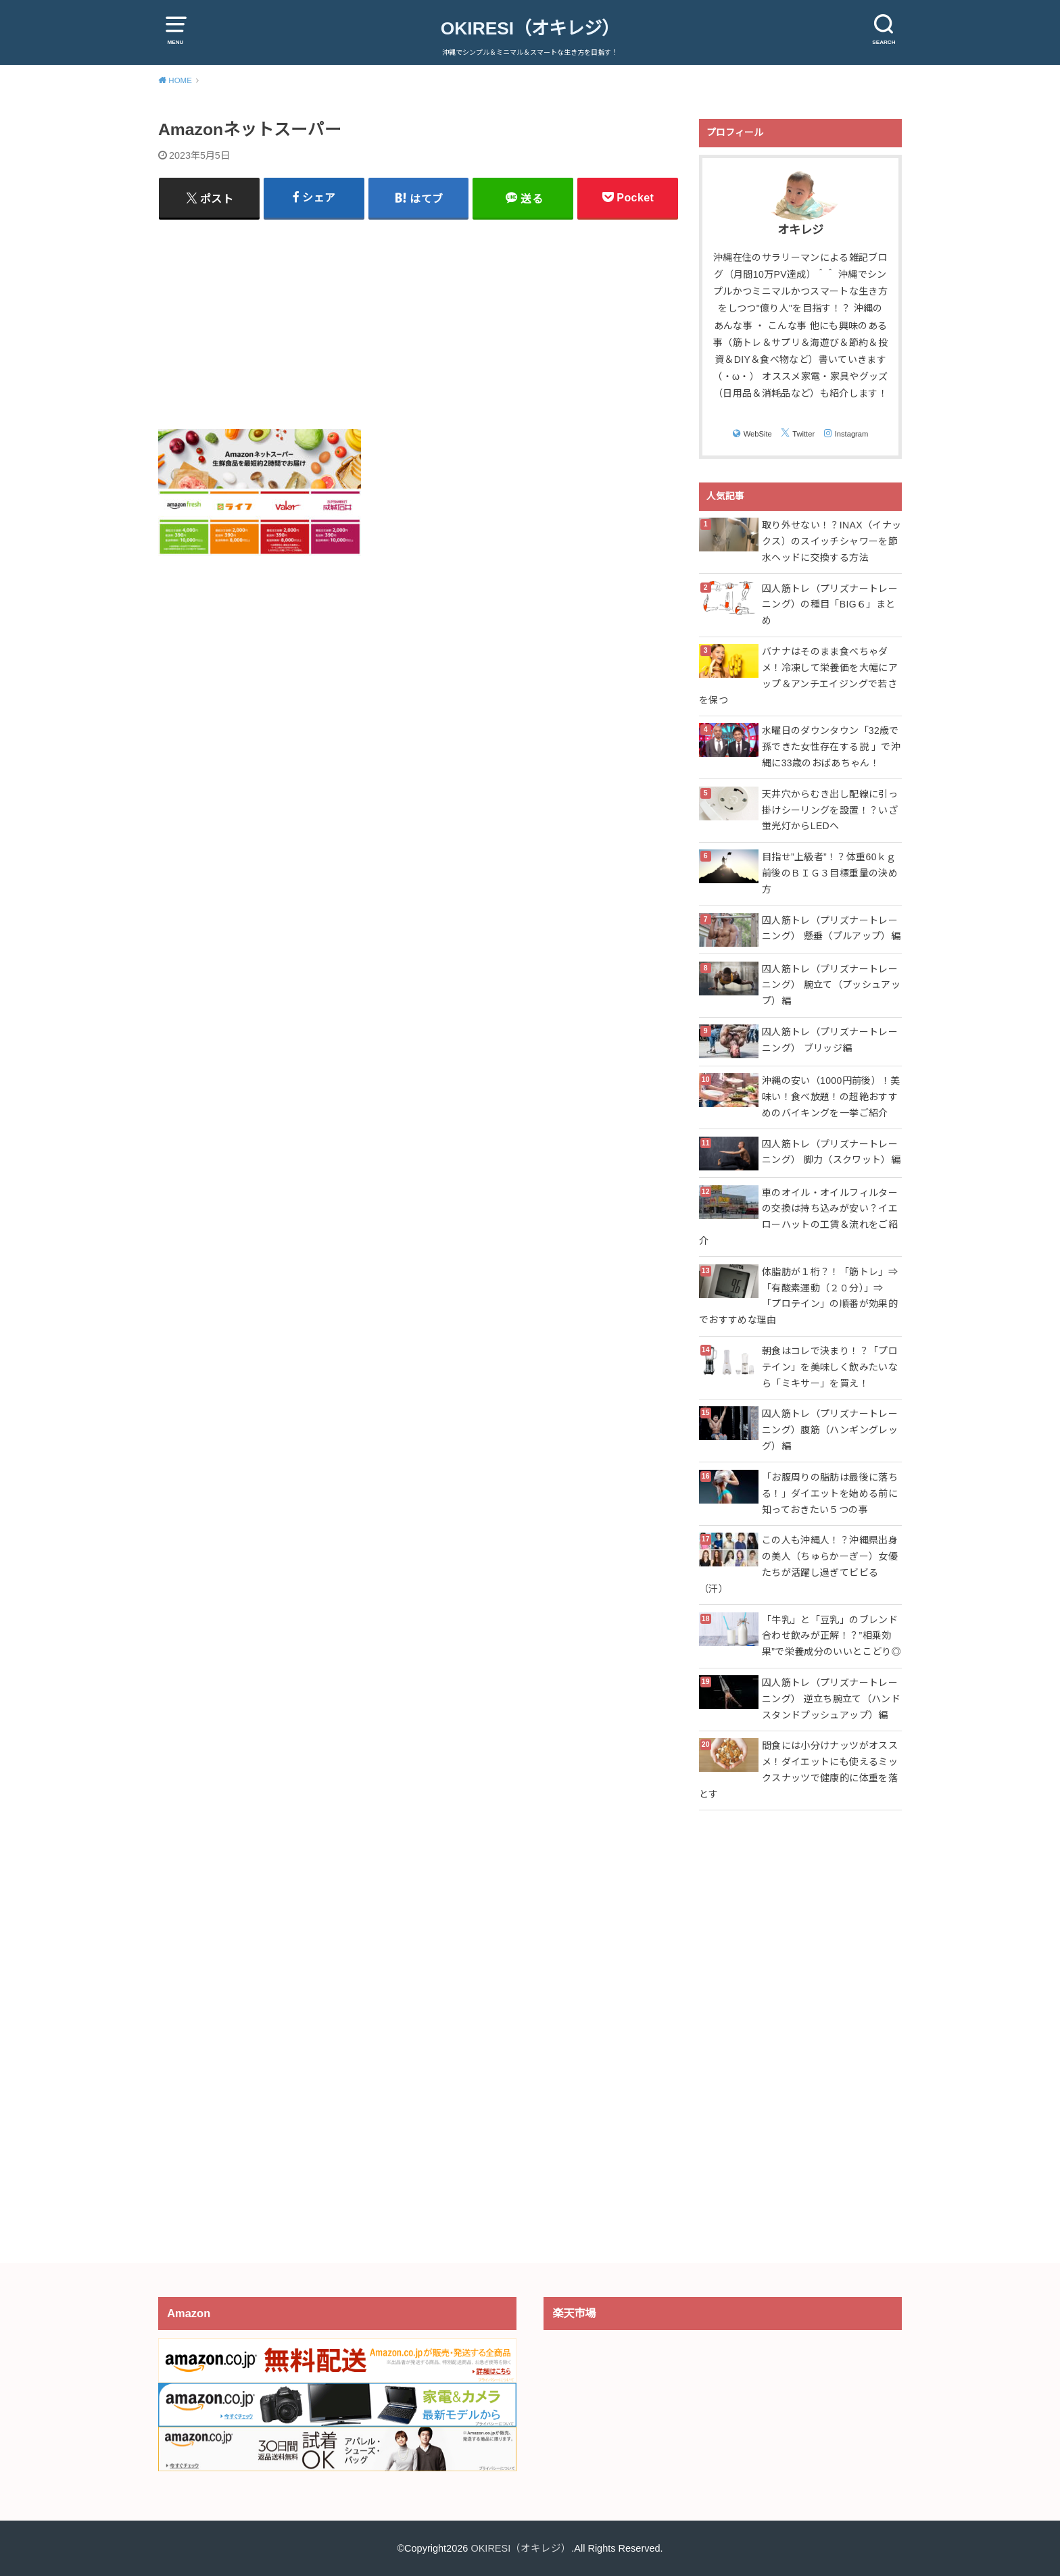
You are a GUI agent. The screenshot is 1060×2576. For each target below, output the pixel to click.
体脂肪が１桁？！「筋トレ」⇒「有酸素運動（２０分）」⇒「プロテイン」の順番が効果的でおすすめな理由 (798, 1295)
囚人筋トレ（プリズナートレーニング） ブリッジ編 (830, 1040)
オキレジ (800, 230)
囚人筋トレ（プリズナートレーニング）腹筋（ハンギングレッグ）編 (830, 1430)
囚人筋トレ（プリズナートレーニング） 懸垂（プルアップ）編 (831, 928)
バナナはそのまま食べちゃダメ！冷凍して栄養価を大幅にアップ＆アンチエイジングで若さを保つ (798, 675)
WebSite (758, 434)
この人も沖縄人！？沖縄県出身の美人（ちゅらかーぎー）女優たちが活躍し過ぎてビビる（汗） (798, 1564)
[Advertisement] (418, 323)
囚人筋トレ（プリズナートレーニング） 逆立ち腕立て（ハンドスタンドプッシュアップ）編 (831, 1698)
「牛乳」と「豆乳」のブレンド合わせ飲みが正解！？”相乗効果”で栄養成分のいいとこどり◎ (831, 1636)
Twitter (803, 434)
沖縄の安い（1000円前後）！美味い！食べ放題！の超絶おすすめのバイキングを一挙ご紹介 (831, 1096)
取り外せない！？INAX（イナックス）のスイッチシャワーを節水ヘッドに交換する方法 (831, 541)
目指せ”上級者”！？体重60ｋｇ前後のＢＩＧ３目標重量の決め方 (830, 873)
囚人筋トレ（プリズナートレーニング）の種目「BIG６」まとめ (830, 604)
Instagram (852, 434)
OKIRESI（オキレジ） (530, 28)
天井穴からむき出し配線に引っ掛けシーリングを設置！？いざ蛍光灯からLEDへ (830, 810)
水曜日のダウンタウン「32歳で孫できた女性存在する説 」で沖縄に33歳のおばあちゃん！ (831, 746)
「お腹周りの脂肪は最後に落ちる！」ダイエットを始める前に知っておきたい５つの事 (830, 1493)
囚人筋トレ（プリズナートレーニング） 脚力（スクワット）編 (831, 1152)
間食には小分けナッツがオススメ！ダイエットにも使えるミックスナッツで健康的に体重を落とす (798, 1769)
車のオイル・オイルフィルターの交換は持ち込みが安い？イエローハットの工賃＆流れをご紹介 (798, 1216)
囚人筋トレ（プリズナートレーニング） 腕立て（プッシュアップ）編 (831, 985)
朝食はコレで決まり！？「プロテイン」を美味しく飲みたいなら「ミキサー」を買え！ (830, 1367)
